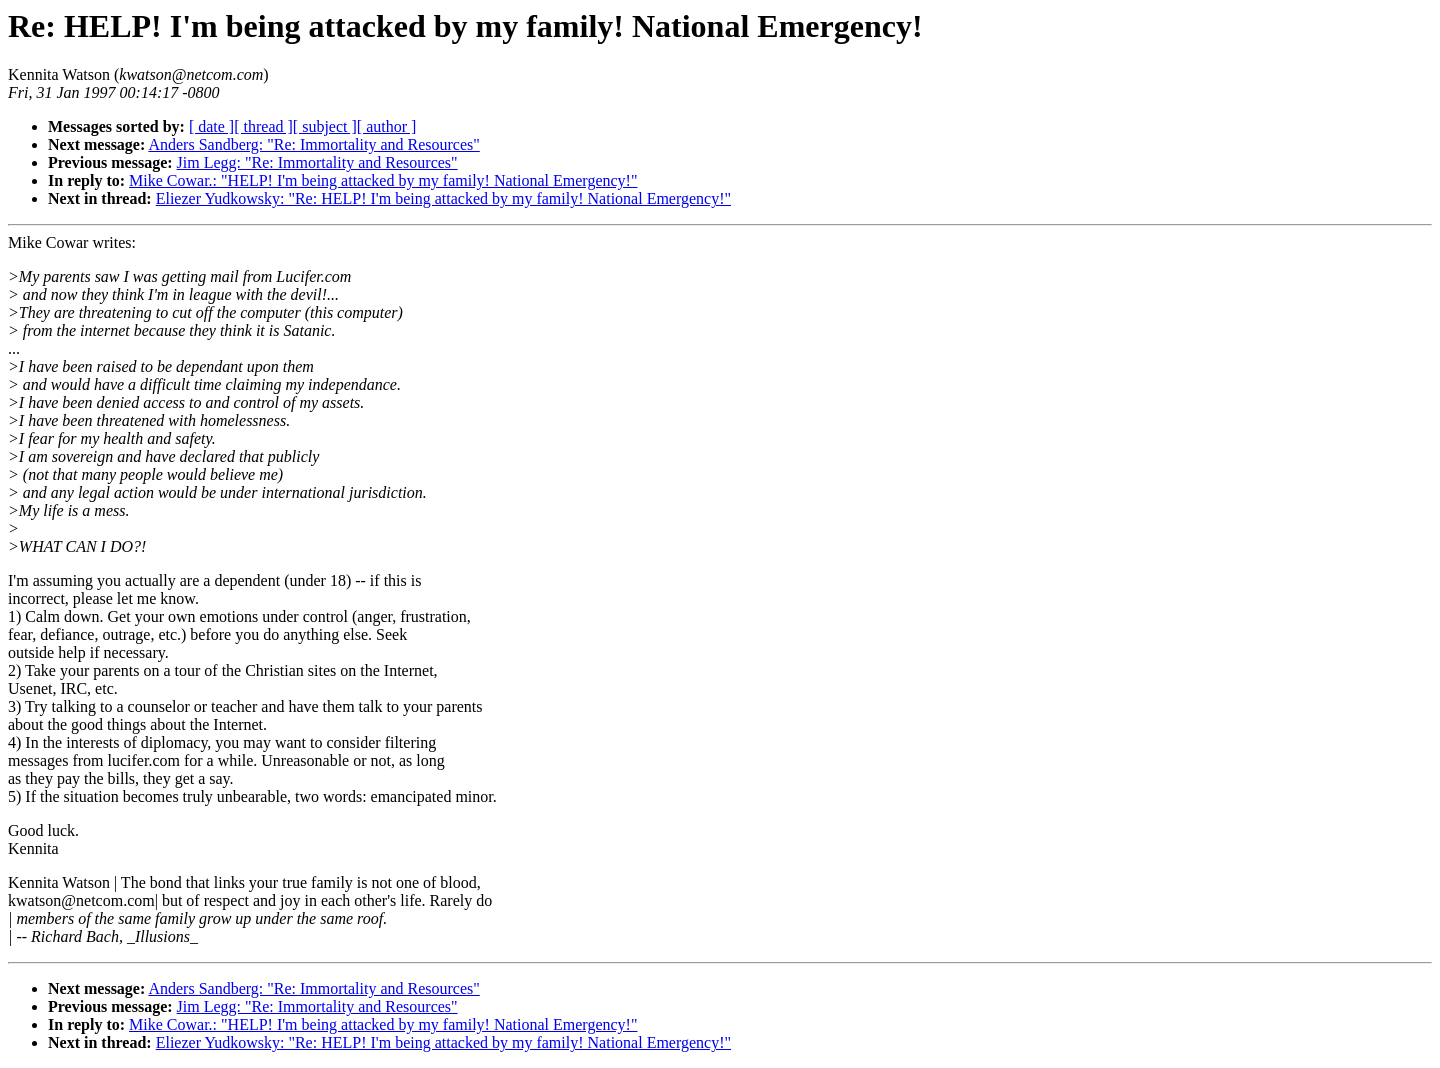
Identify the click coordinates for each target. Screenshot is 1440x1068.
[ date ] (211, 126)
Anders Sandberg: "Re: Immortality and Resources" (313, 144)
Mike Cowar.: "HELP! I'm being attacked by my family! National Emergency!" (383, 180)
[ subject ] (325, 126)
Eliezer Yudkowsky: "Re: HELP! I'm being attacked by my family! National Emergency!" (443, 198)
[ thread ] (263, 126)
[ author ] (387, 126)
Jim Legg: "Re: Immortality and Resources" (317, 162)
